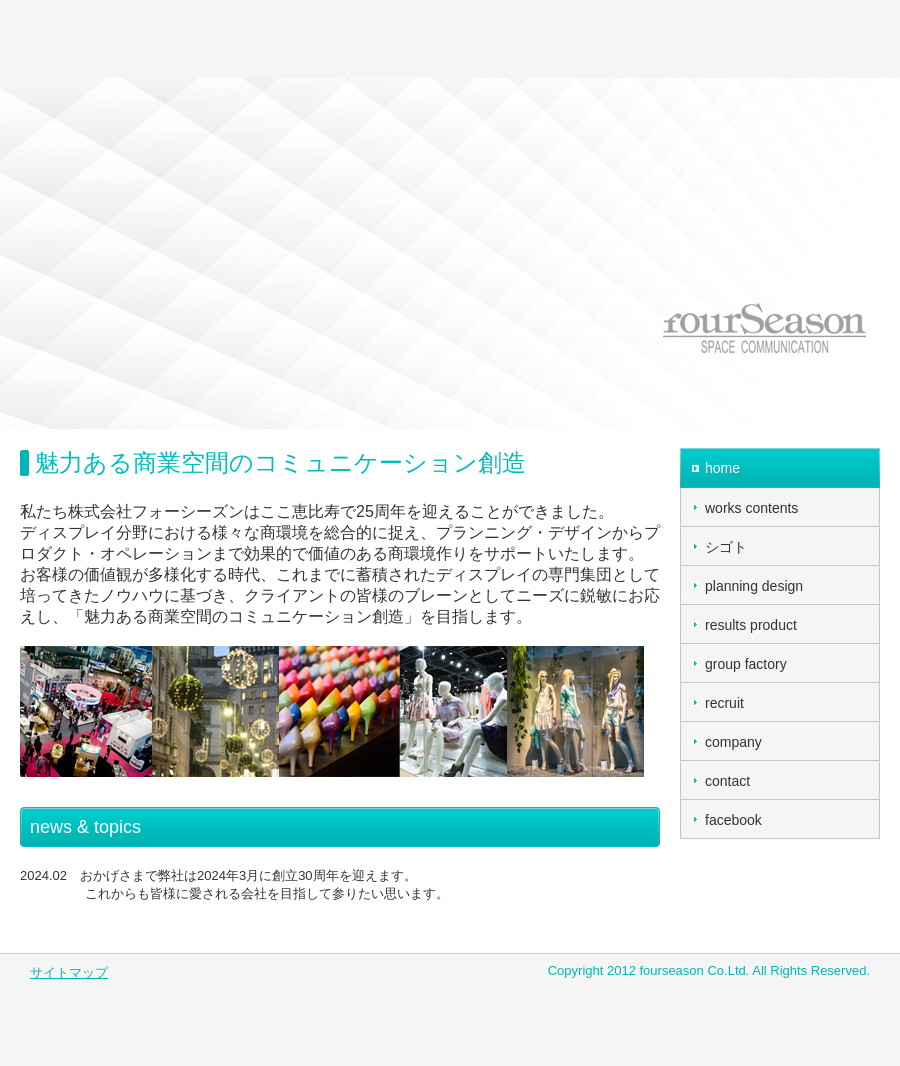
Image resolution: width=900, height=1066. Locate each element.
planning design (754, 586)
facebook (733, 820)
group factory (746, 664)
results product (751, 625)
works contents (751, 508)
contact (727, 781)
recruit (724, 703)
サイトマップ (69, 972)
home (722, 468)
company (733, 742)
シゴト (726, 547)
